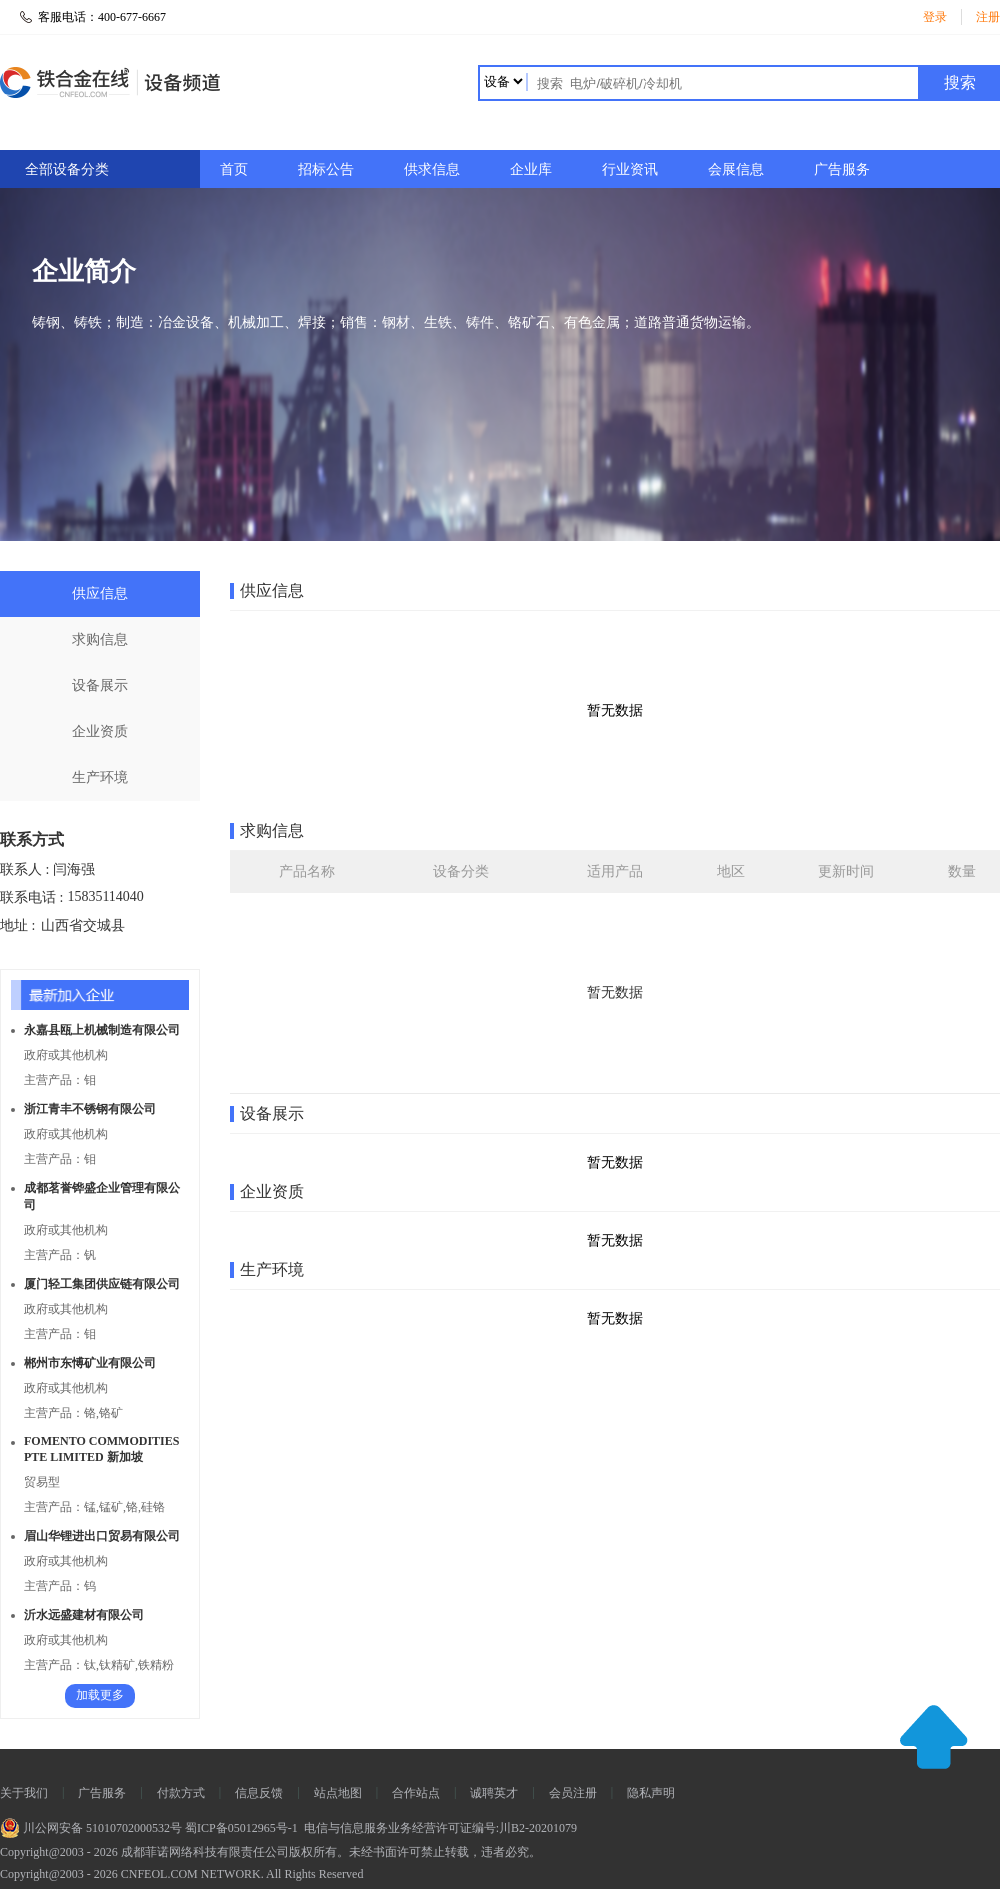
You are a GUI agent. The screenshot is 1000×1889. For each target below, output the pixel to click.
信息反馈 (259, 1793)
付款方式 (181, 1793)
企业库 (531, 169)
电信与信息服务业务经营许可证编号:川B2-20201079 (439, 1828)
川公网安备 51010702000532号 (91, 1828)
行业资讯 (630, 169)
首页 (234, 169)
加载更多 (100, 1695)
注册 (988, 17)
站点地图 (338, 1793)
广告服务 (842, 169)
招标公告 (326, 169)
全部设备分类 (67, 169)
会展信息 (736, 169)
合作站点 (416, 1793)
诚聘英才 (494, 1793)
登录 (935, 17)
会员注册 (573, 1793)
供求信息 (432, 169)
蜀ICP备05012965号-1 (240, 1828)
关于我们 (24, 1793)
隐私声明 (651, 1793)
